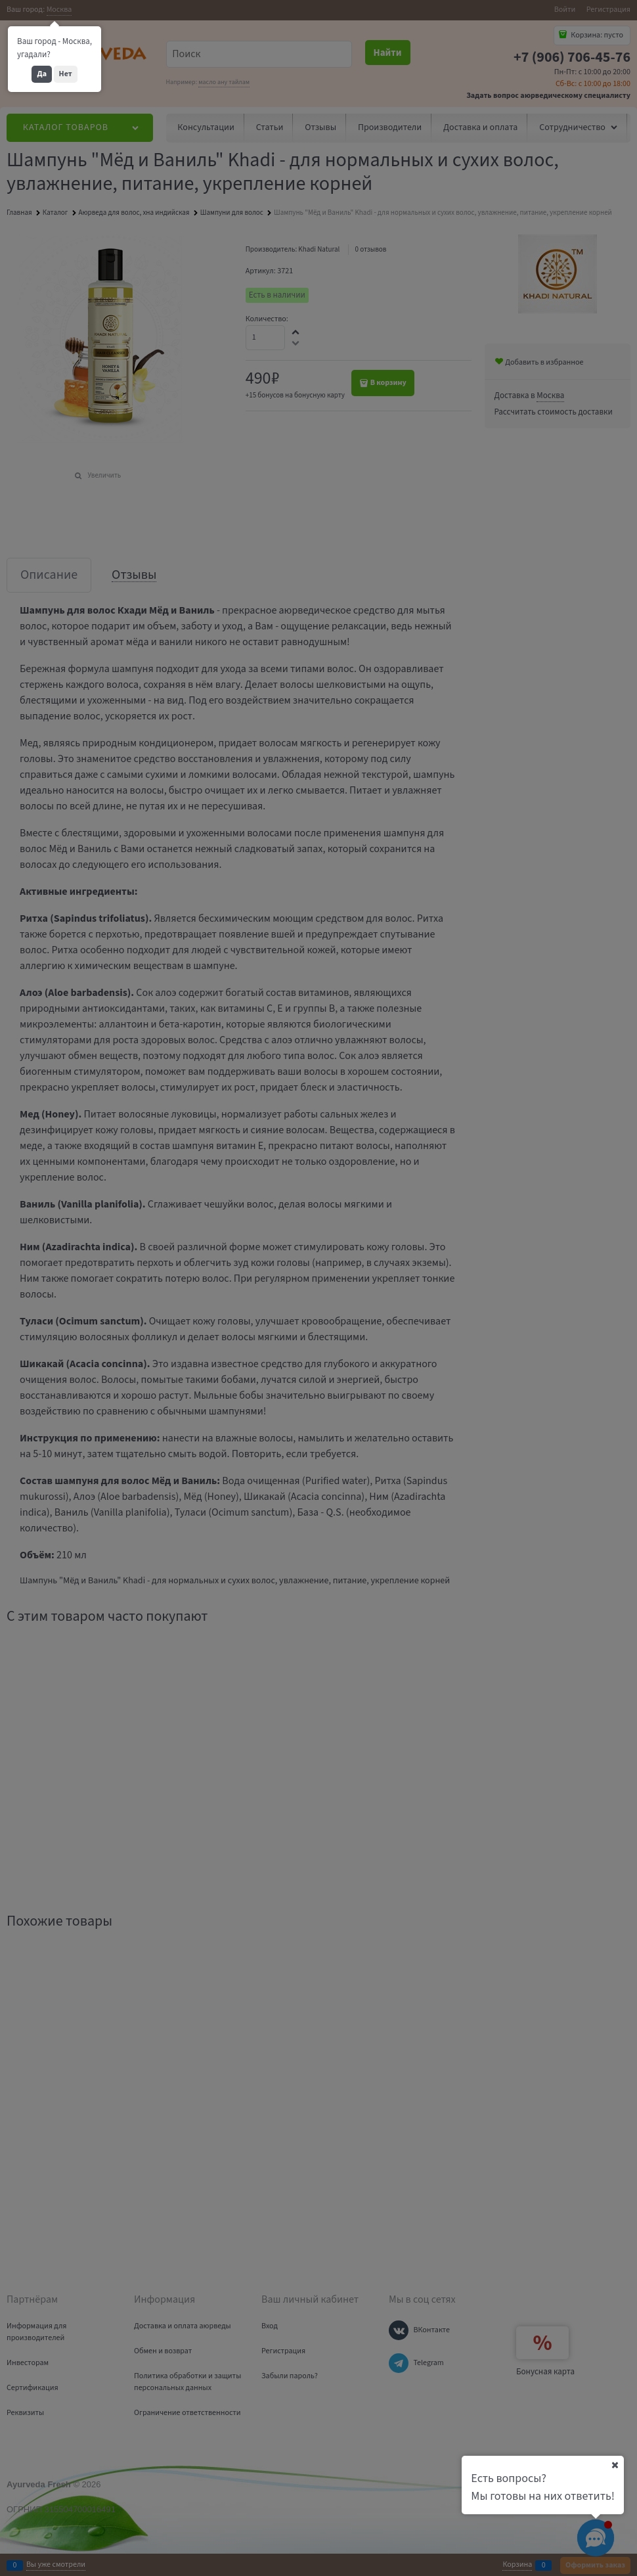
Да (42, 73)
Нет (65, 73)
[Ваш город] (614, 2465)
